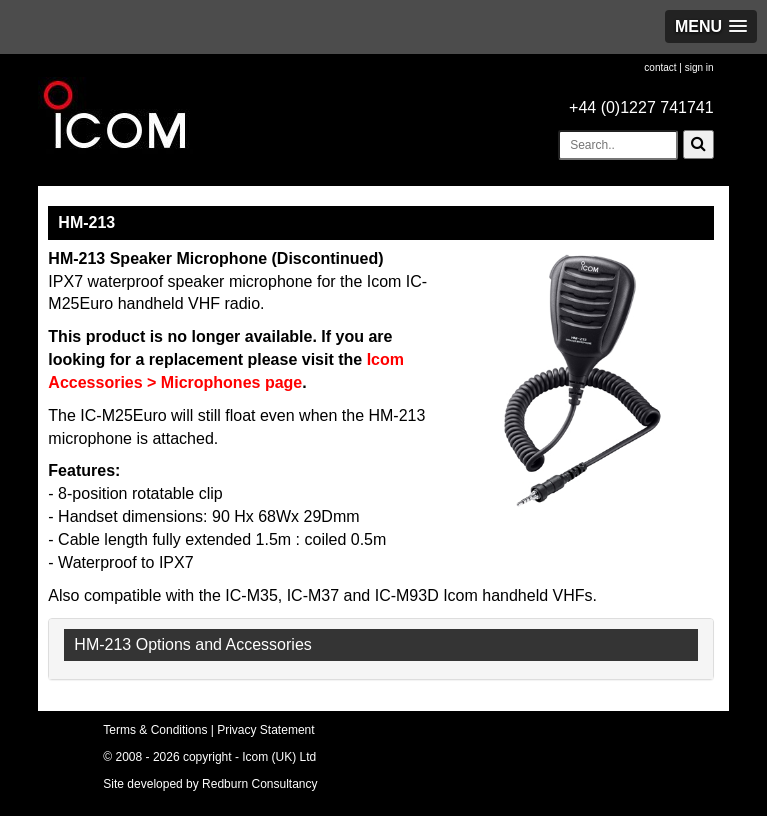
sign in (699, 67)
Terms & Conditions (155, 730)
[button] (711, 26)
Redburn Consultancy (259, 784)
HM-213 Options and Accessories (192, 644)
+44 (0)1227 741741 (641, 107)
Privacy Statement (265, 730)
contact (660, 67)
